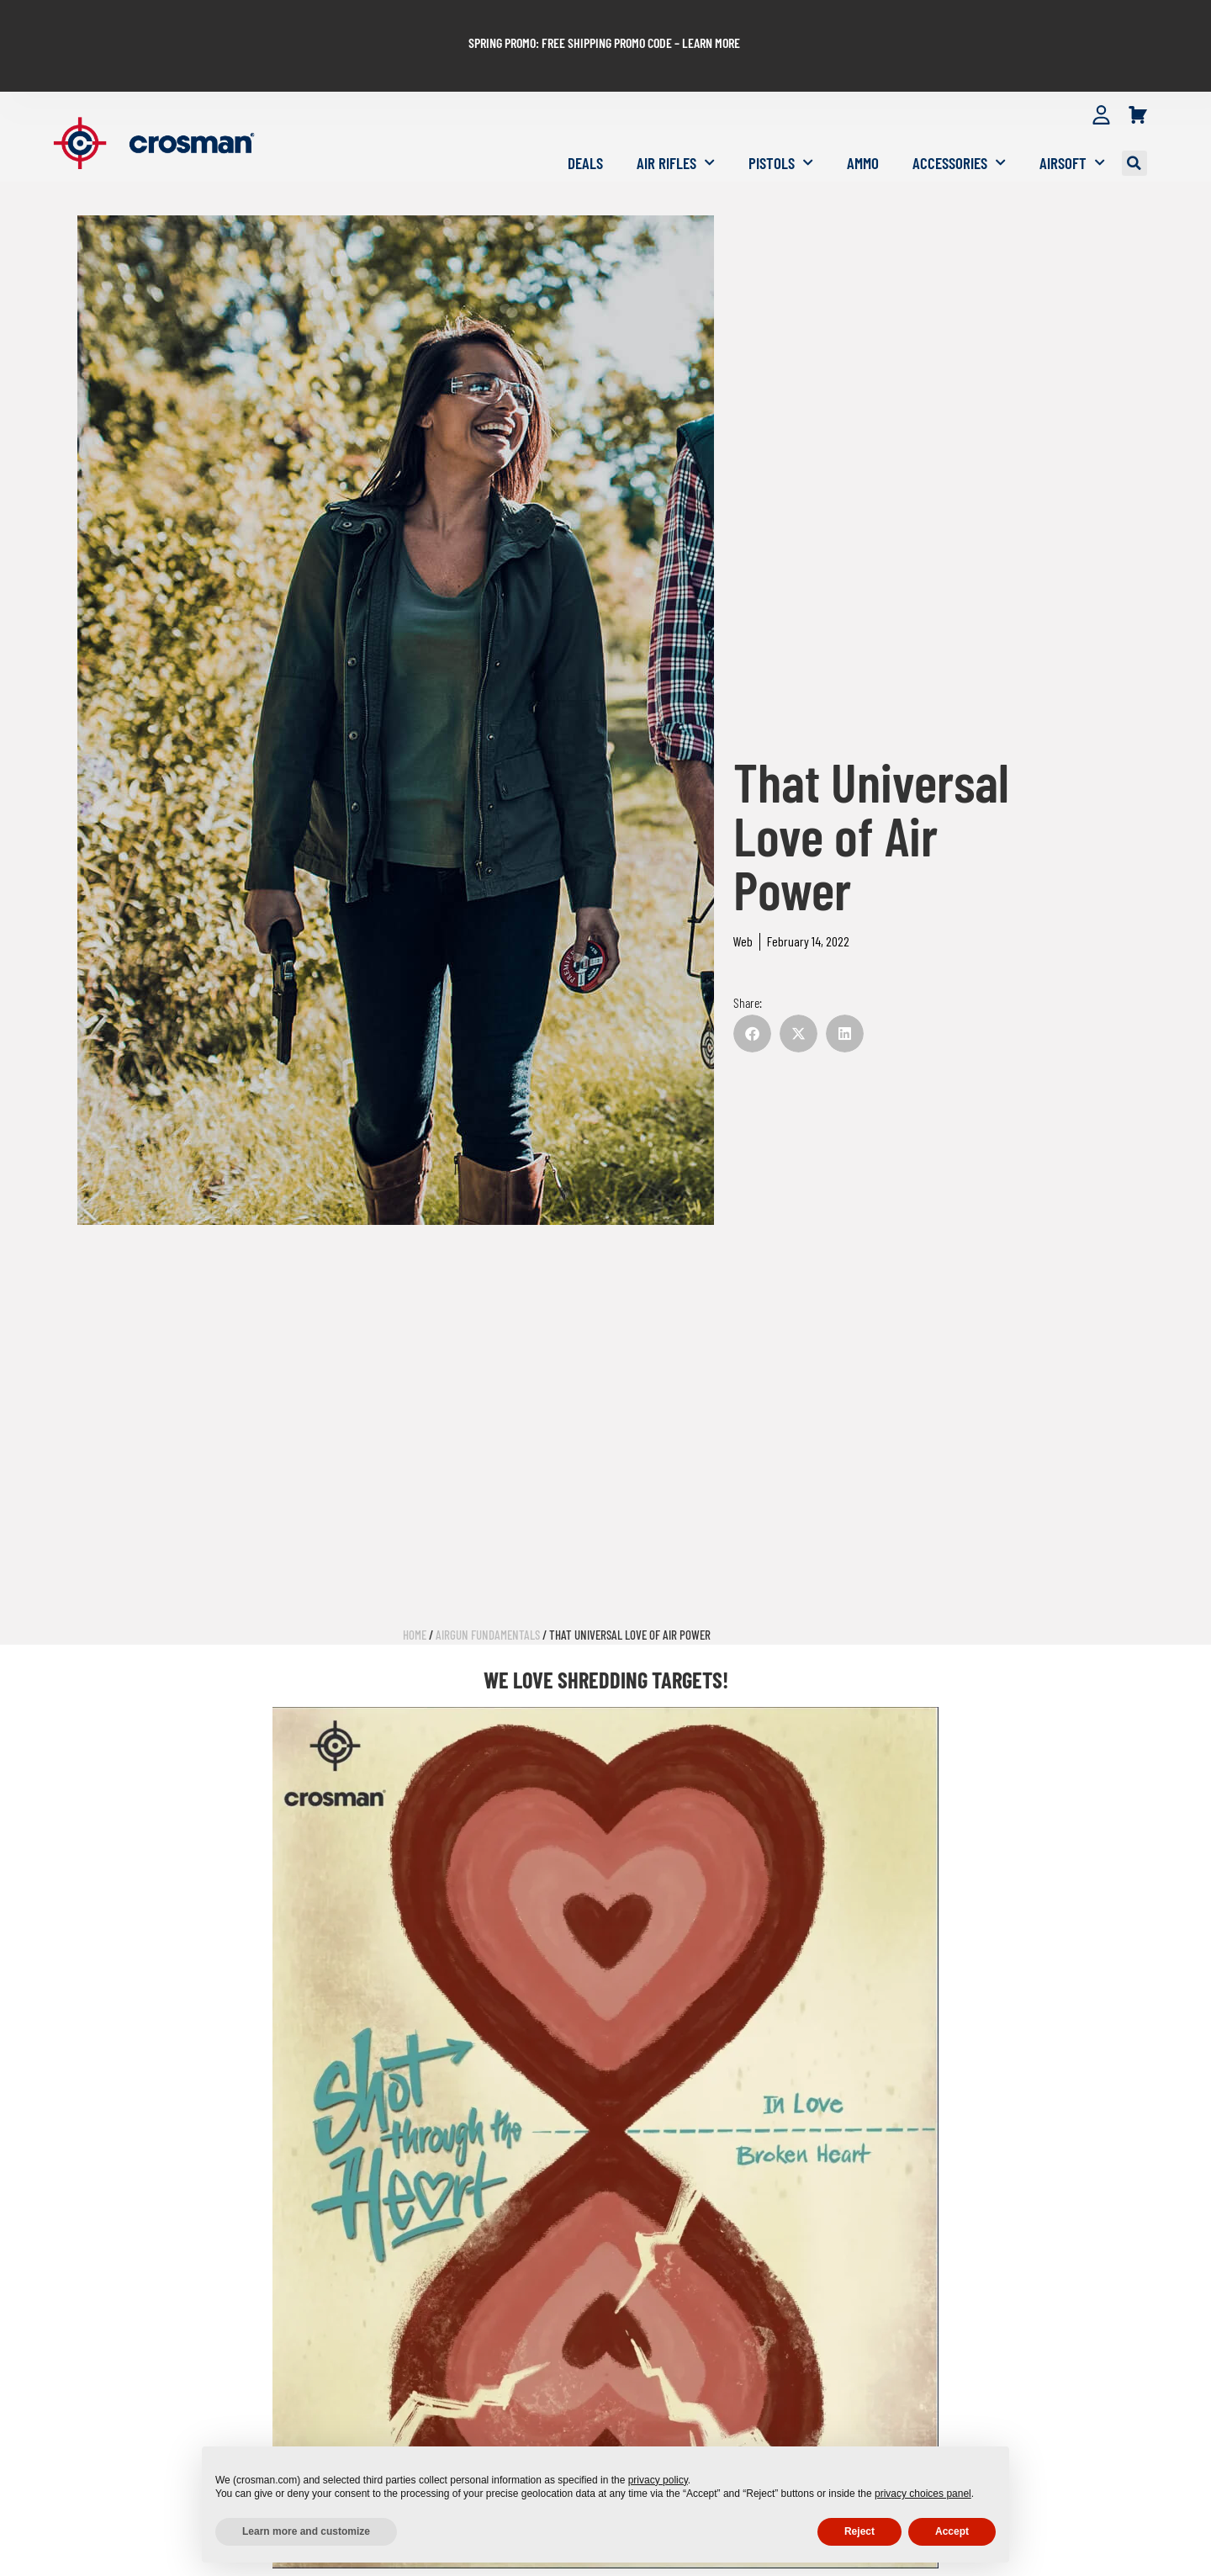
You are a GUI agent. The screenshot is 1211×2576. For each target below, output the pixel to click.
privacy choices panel (923, 2493)
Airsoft (1072, 115)
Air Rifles (676, 115)
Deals (585, 115)
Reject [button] (859, 2531)
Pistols (780, 115)
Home (414, 1586)
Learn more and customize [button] (306, 2531)
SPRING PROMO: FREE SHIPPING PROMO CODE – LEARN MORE (604, 18)
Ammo (863, 115)
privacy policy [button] (658, 2480)
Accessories (959, 115)
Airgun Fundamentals (488, 1586)
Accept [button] (952, 2531)
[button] (1134, 115)
